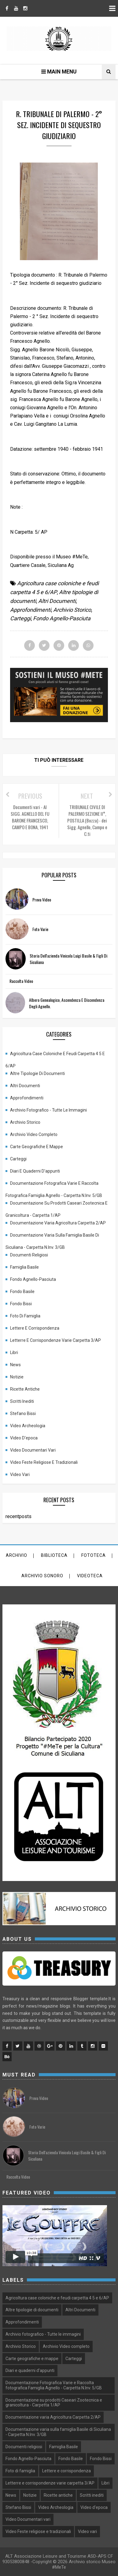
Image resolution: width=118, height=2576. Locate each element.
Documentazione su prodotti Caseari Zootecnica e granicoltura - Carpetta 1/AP (57, 1205)
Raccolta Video (21, 981)
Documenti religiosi (29, 1254)
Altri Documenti (57, 601)
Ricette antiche (25, 1389)
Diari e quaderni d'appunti (35, 1171)
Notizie (17, 1376)
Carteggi (20, 618)
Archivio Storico (72, 610)
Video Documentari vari (33, 1450)
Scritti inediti (22, 1401)
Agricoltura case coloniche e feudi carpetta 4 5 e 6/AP (55, 1055)
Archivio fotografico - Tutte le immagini (48, 1110)
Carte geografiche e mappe (36, 1146)
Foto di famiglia (25, 1315)
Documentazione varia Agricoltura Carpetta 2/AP (58, 1222)
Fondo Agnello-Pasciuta (61, 618)
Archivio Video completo (33, 1134)
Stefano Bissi (23, 1413)
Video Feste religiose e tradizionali (44, 1462)
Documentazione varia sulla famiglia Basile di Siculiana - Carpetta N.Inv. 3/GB (52, 1237)
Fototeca (93, 1555)
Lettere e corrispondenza (34, 1328)
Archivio (16, 1555)
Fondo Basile (22, 1291)
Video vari (20, 1474)
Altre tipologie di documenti (37, 1073)
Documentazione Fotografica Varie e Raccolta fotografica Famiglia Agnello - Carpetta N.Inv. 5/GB (54, 1185)
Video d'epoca (24, 1437)
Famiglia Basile (24, 1267)
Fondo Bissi (21, 1303)
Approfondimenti (30, 610)
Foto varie (40, 929)
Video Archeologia (27, 1425)
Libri (14, 1352)
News (15, 1364)
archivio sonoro (42, 1575)
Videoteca (90, 1575)
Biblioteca (54, 1555)
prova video (41, 899)
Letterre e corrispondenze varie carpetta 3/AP (55, 1340)
